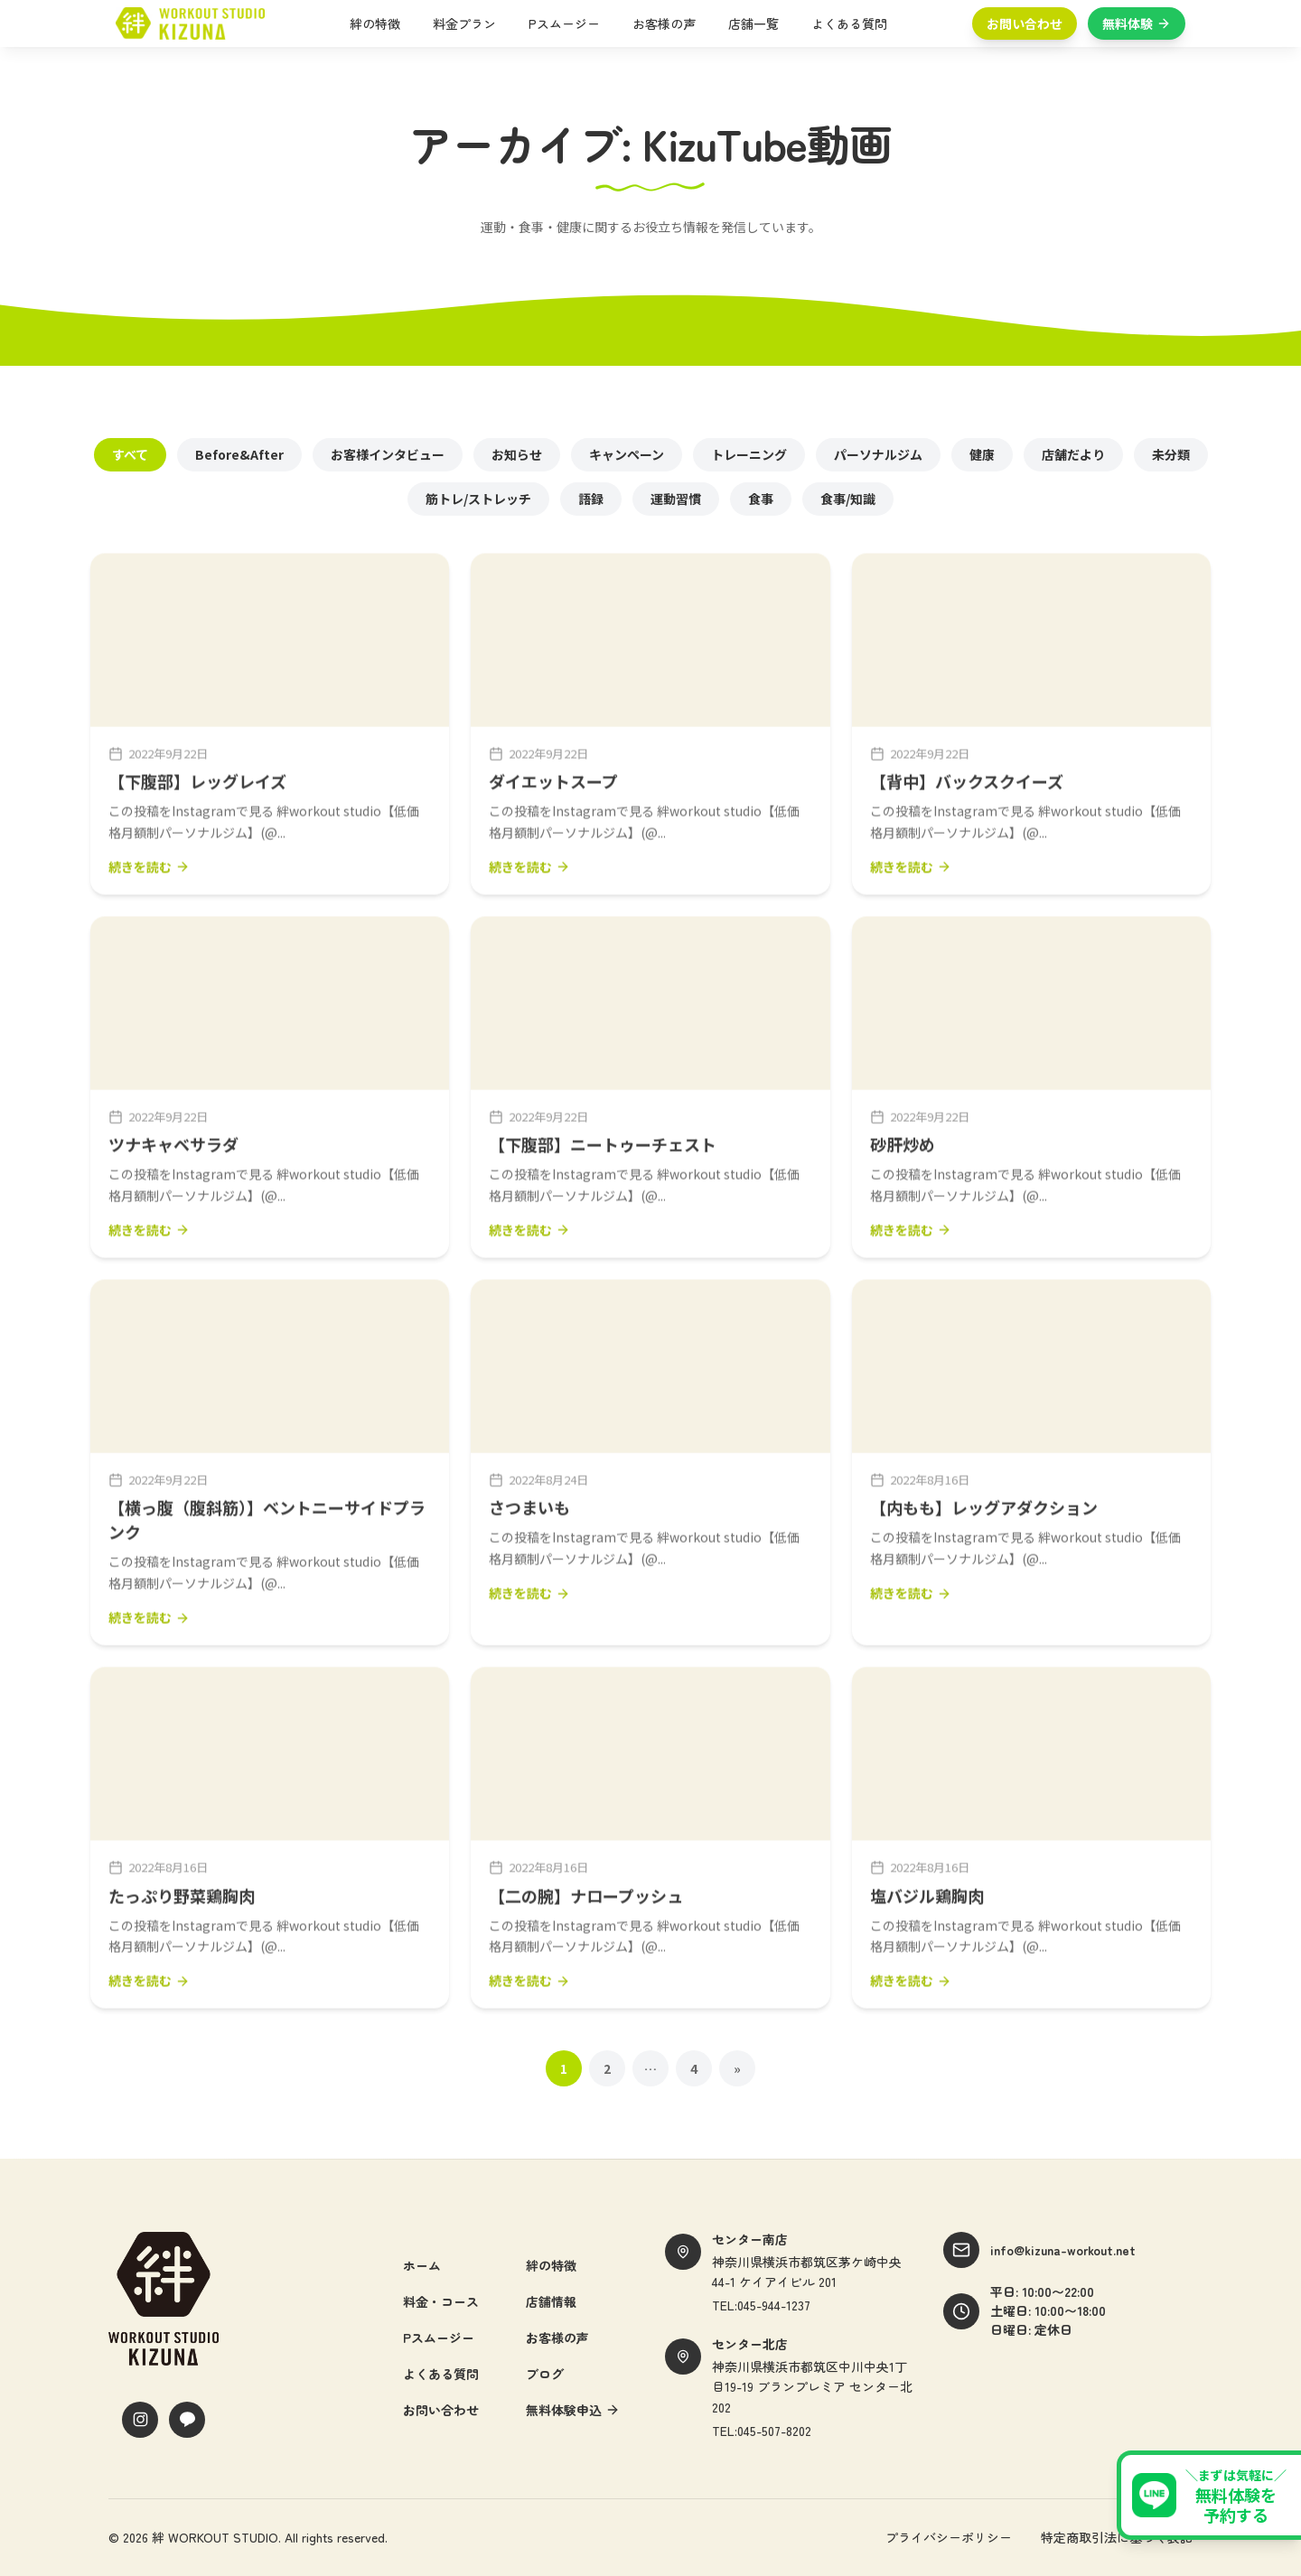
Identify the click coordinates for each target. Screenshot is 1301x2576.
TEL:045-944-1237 (761, 2305)
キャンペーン (626, 454)
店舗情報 (551, 2301)
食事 (760, 499)
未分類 (1171, 454)
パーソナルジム (878, 454)
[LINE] (187, 2420)
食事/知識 (847, 499)
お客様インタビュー (388, 454)
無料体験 (1136, 23)
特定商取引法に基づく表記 (1117, 2537)
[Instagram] (140, 2420)
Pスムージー (564, 23)
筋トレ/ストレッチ (478, 499)
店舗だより (1073, 454)
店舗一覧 (753, 23)
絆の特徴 (375, 23)
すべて (130, 454)
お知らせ (516, 454)
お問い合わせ (1024, 23)
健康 (982, 454)
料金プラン (464, 23)
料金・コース (441, 2301)
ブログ (545, 2374)
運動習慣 (675, 499)
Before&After (239, 454)
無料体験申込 (573, 2410)
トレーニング (749, 454)
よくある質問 (849, 23)
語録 (591, 499)
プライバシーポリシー (948, 2537)
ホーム (422, 2265)
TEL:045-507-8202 (761, 2431)
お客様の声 (664, 23)
